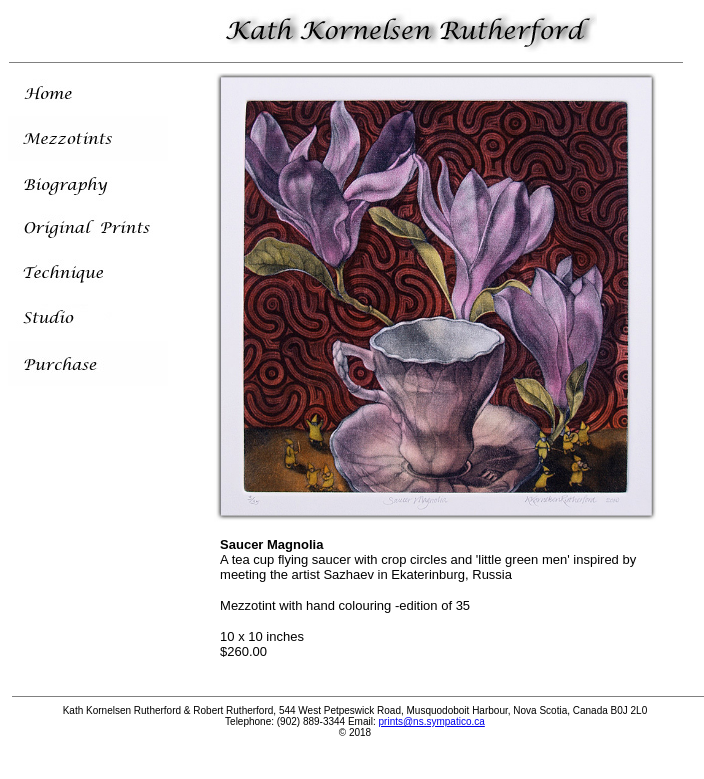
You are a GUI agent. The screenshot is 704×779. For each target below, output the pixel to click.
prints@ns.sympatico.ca (432, 721)
